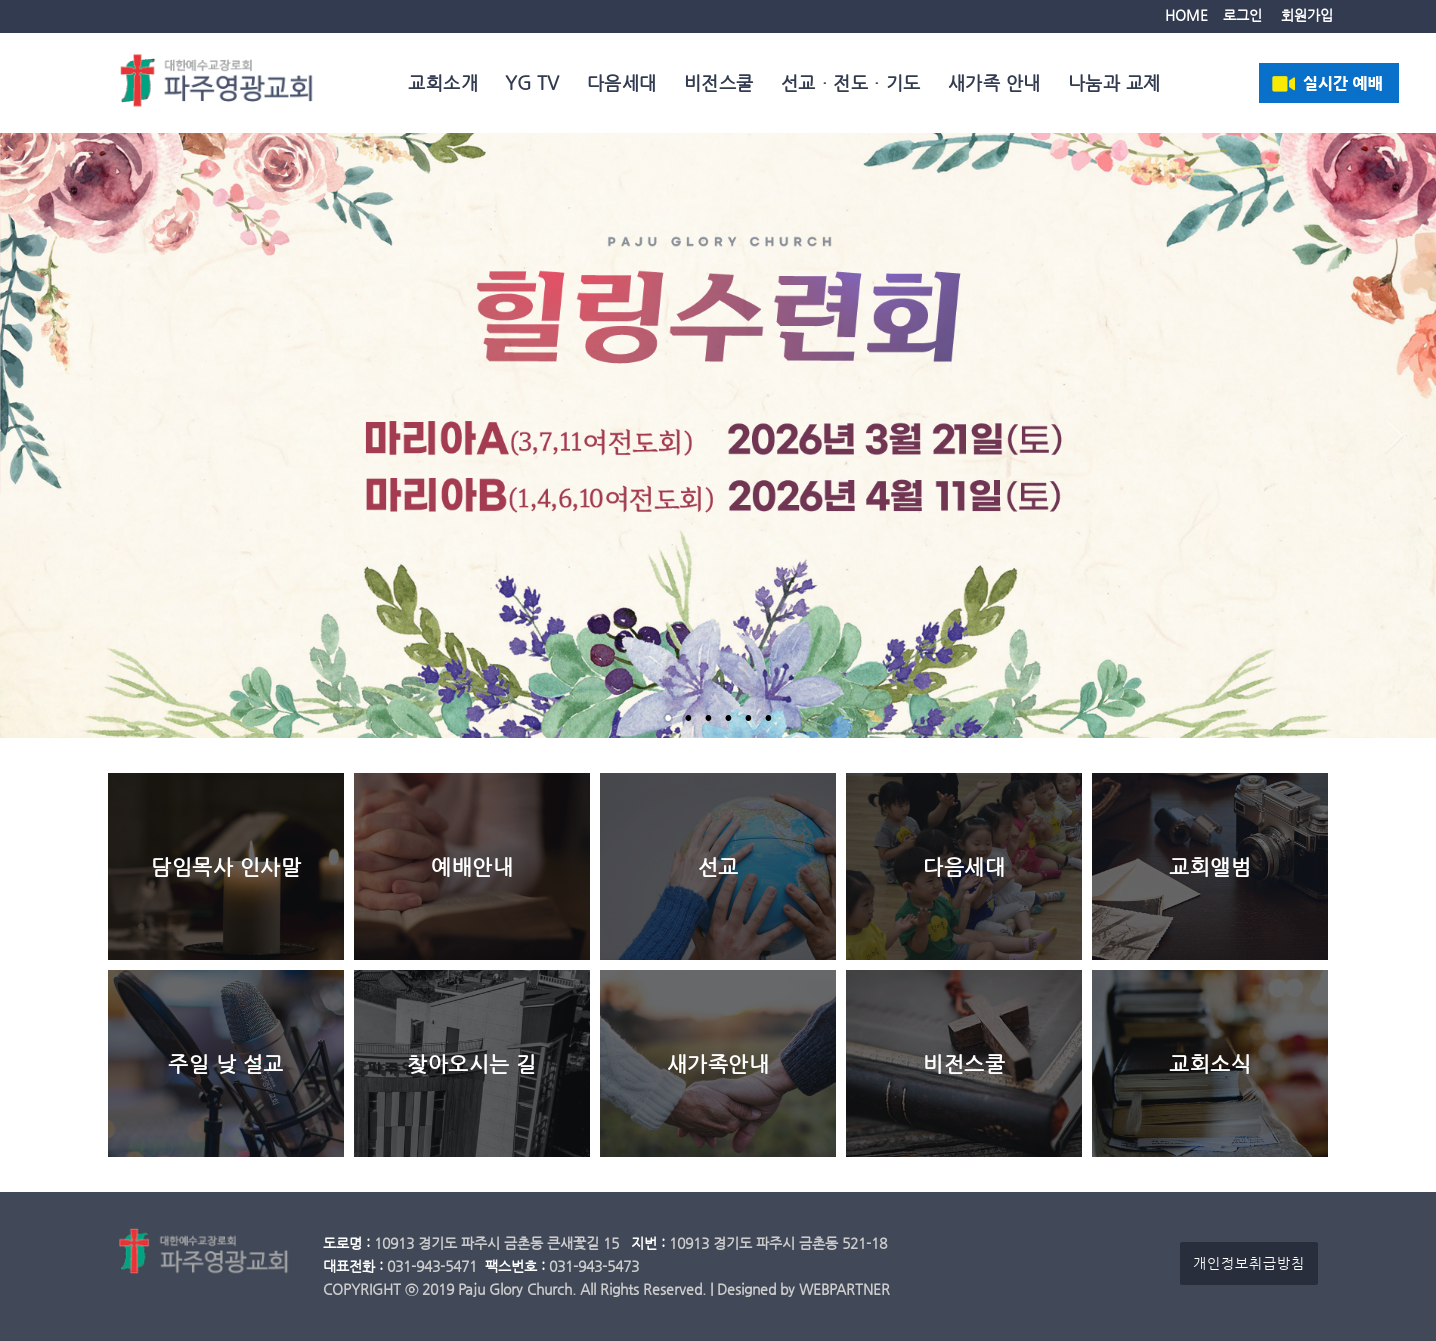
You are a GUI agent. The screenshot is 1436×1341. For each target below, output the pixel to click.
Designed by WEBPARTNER (803, 1289)
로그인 (1242, 15)
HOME (1186, 15)
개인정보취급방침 (1249, 1263)
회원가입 (1307, 15)
